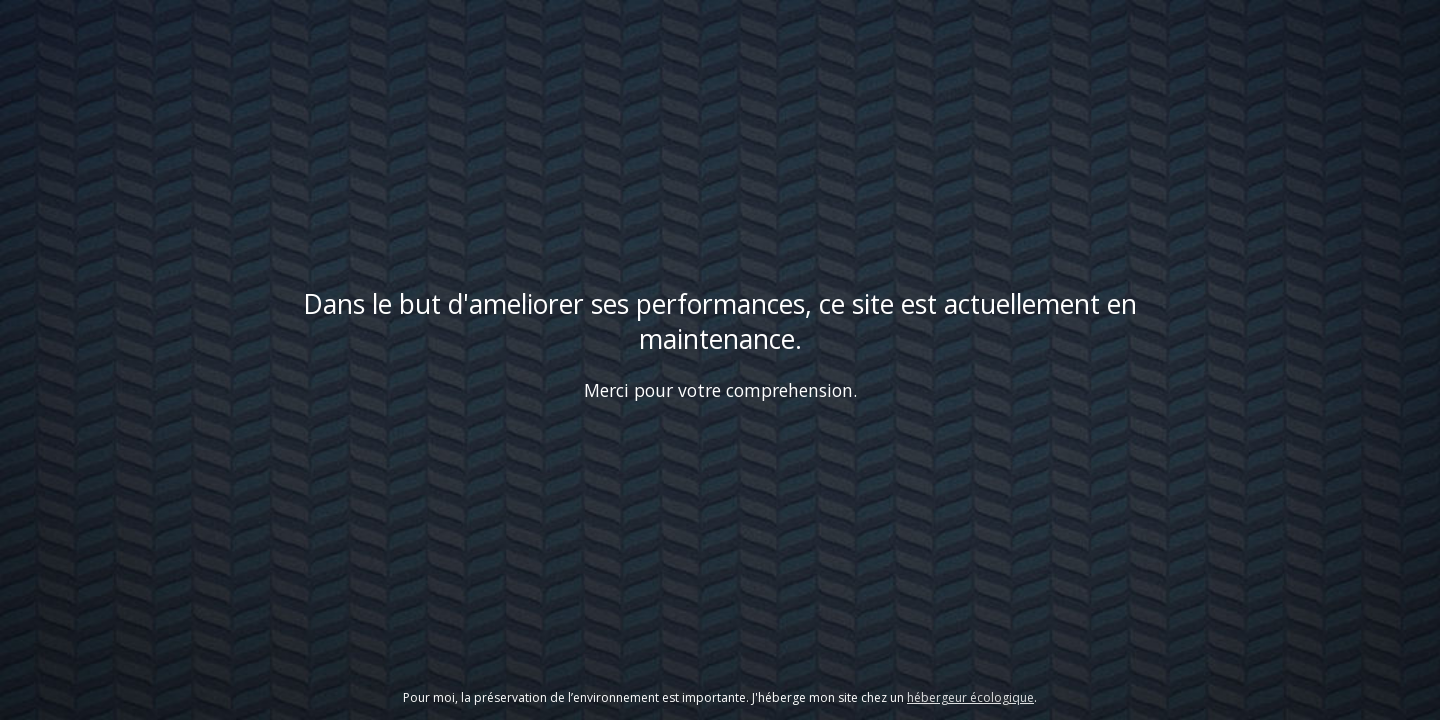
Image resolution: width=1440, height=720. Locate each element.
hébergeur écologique (970, 697)
